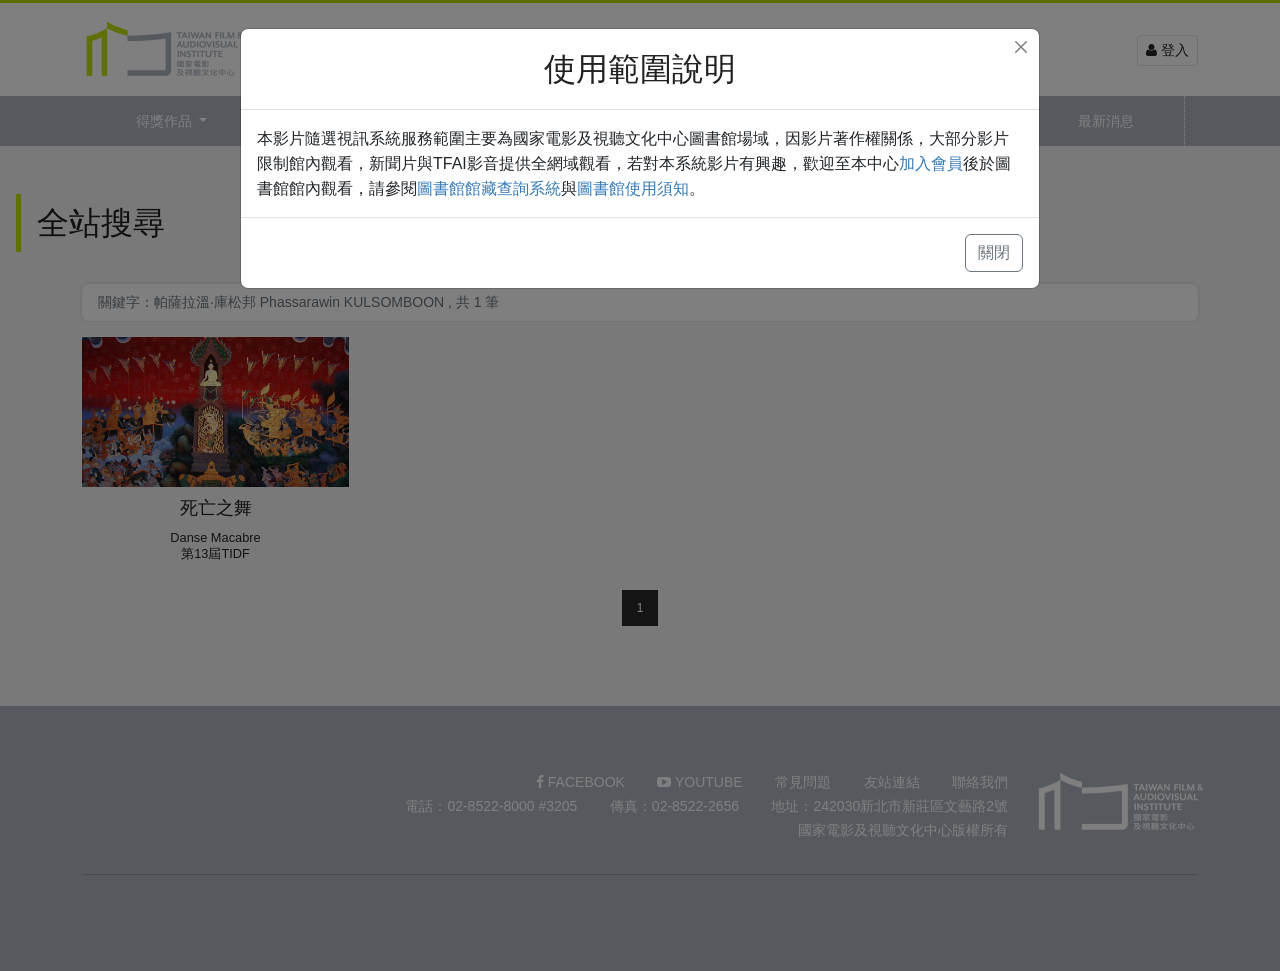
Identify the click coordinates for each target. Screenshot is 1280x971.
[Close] (1021, 47)
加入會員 (931, 163)
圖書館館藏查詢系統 (489, 188)
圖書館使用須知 (633, 188)
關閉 (994, 252)
